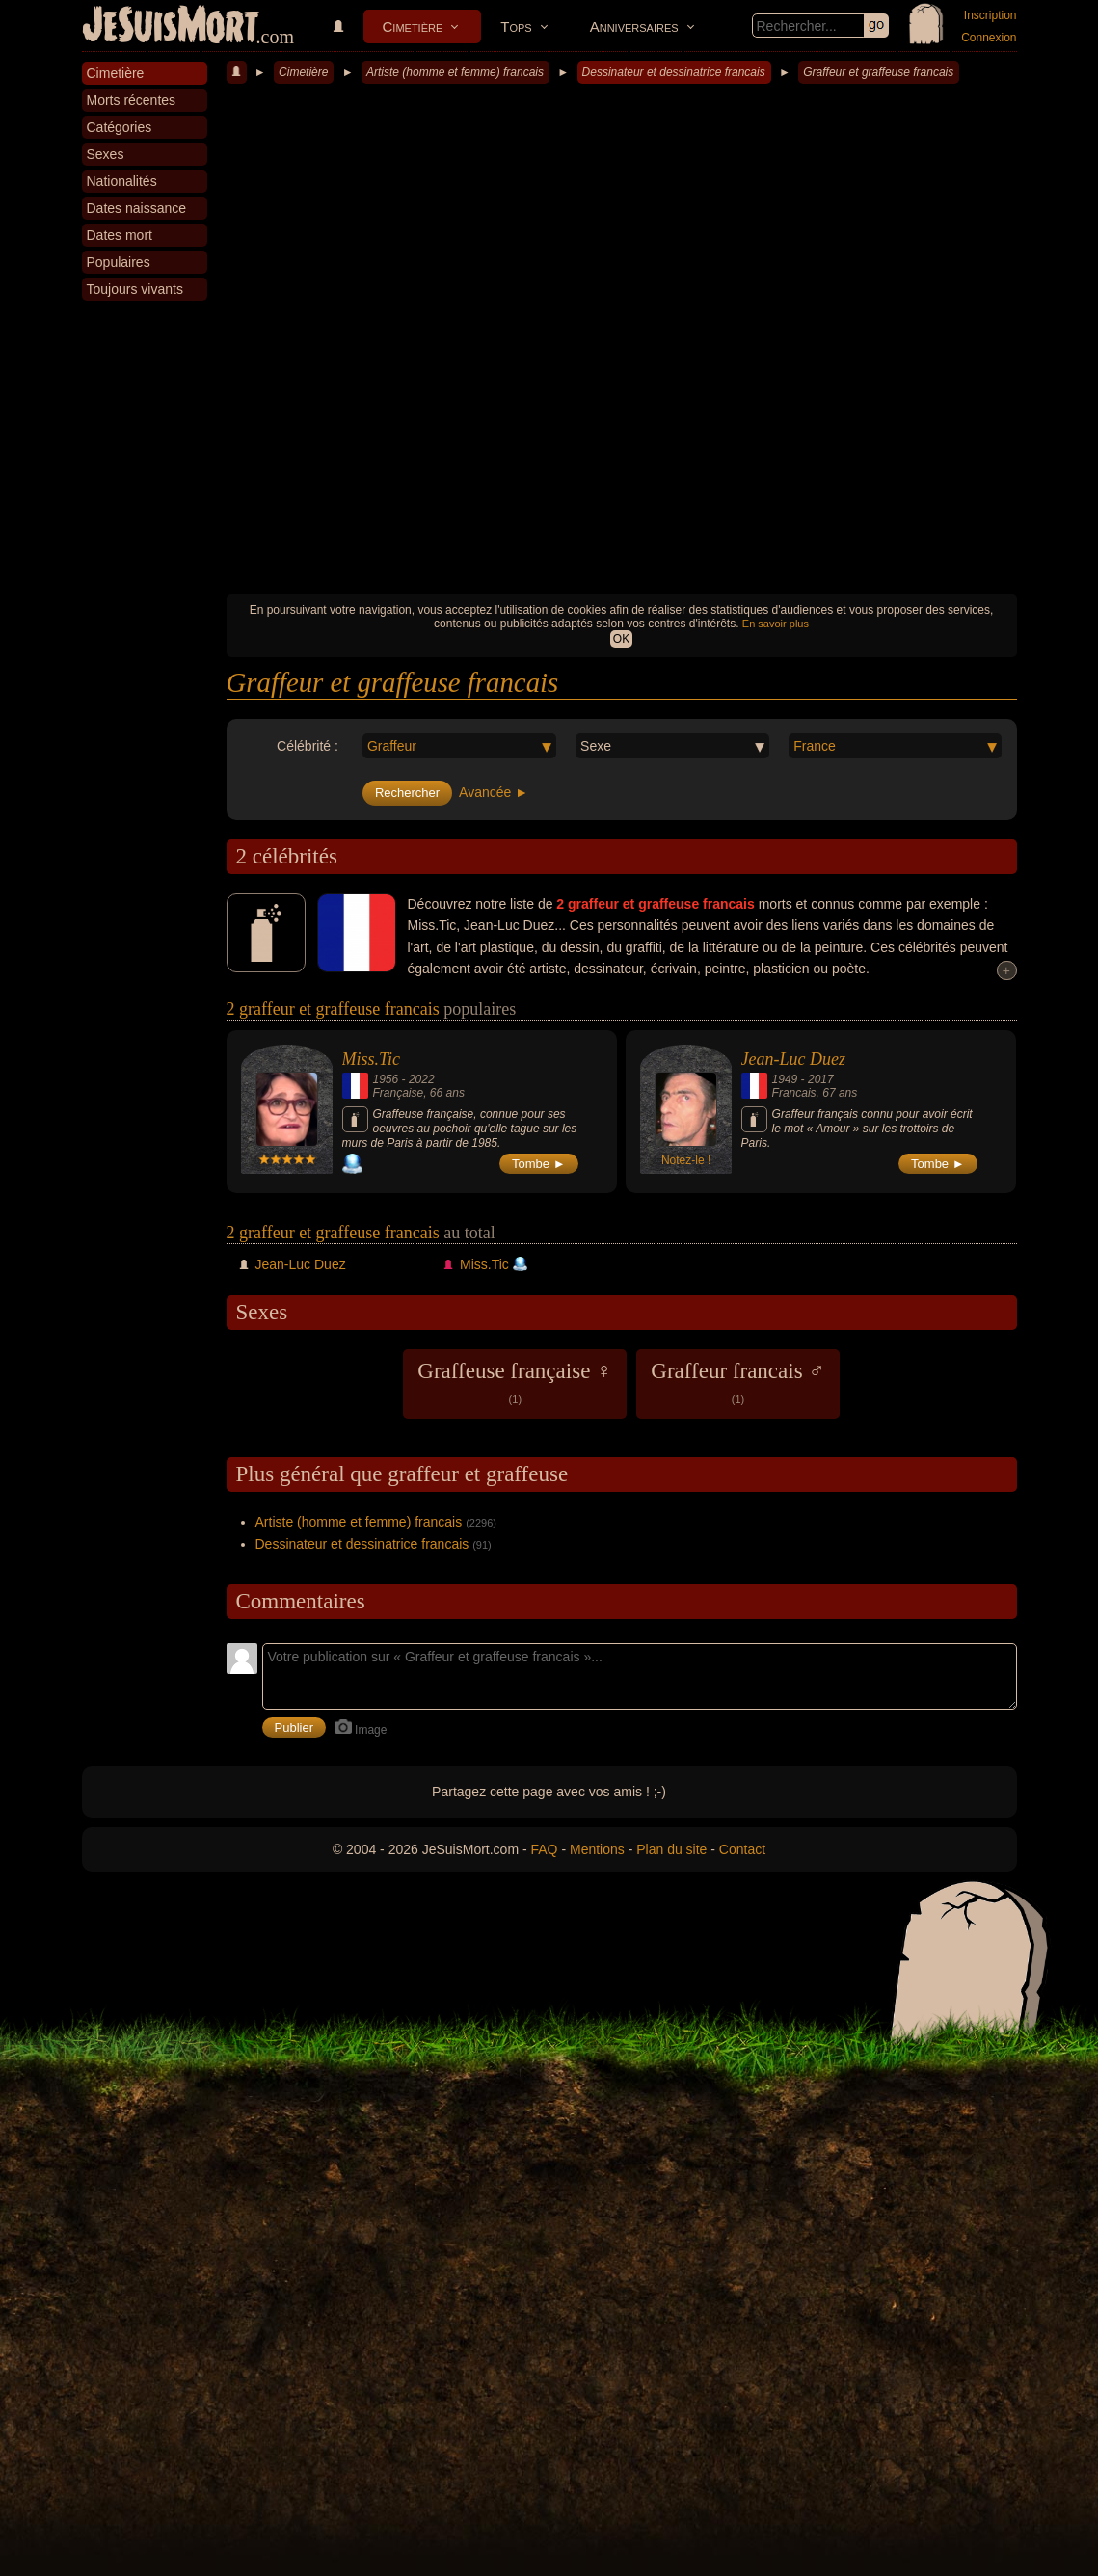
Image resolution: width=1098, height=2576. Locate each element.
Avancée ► (493, 792)
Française (398, 1093)
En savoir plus (775, 623)
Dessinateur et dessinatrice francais (673, 72)
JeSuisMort (170, 27)
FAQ (544, 1849)
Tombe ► (539, 1163)
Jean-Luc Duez (793, 1059)
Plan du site (671, 1849)
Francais (794, 1093)
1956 (386, 1079)
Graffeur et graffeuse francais (878, 72)
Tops (515, 26)
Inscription (990, 15)
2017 (821, 1079)
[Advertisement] (622, 439)
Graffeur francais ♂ (737, 1382)
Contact (742, 1849)
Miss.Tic (371, 1059)
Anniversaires (634, 26)
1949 (785, 1079)
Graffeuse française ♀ (514, 1382)
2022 (422, 1079)
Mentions (597, 1849)
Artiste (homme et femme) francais (455, 72)
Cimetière (413, 26)
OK (621, 639)
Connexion (988, 37)
